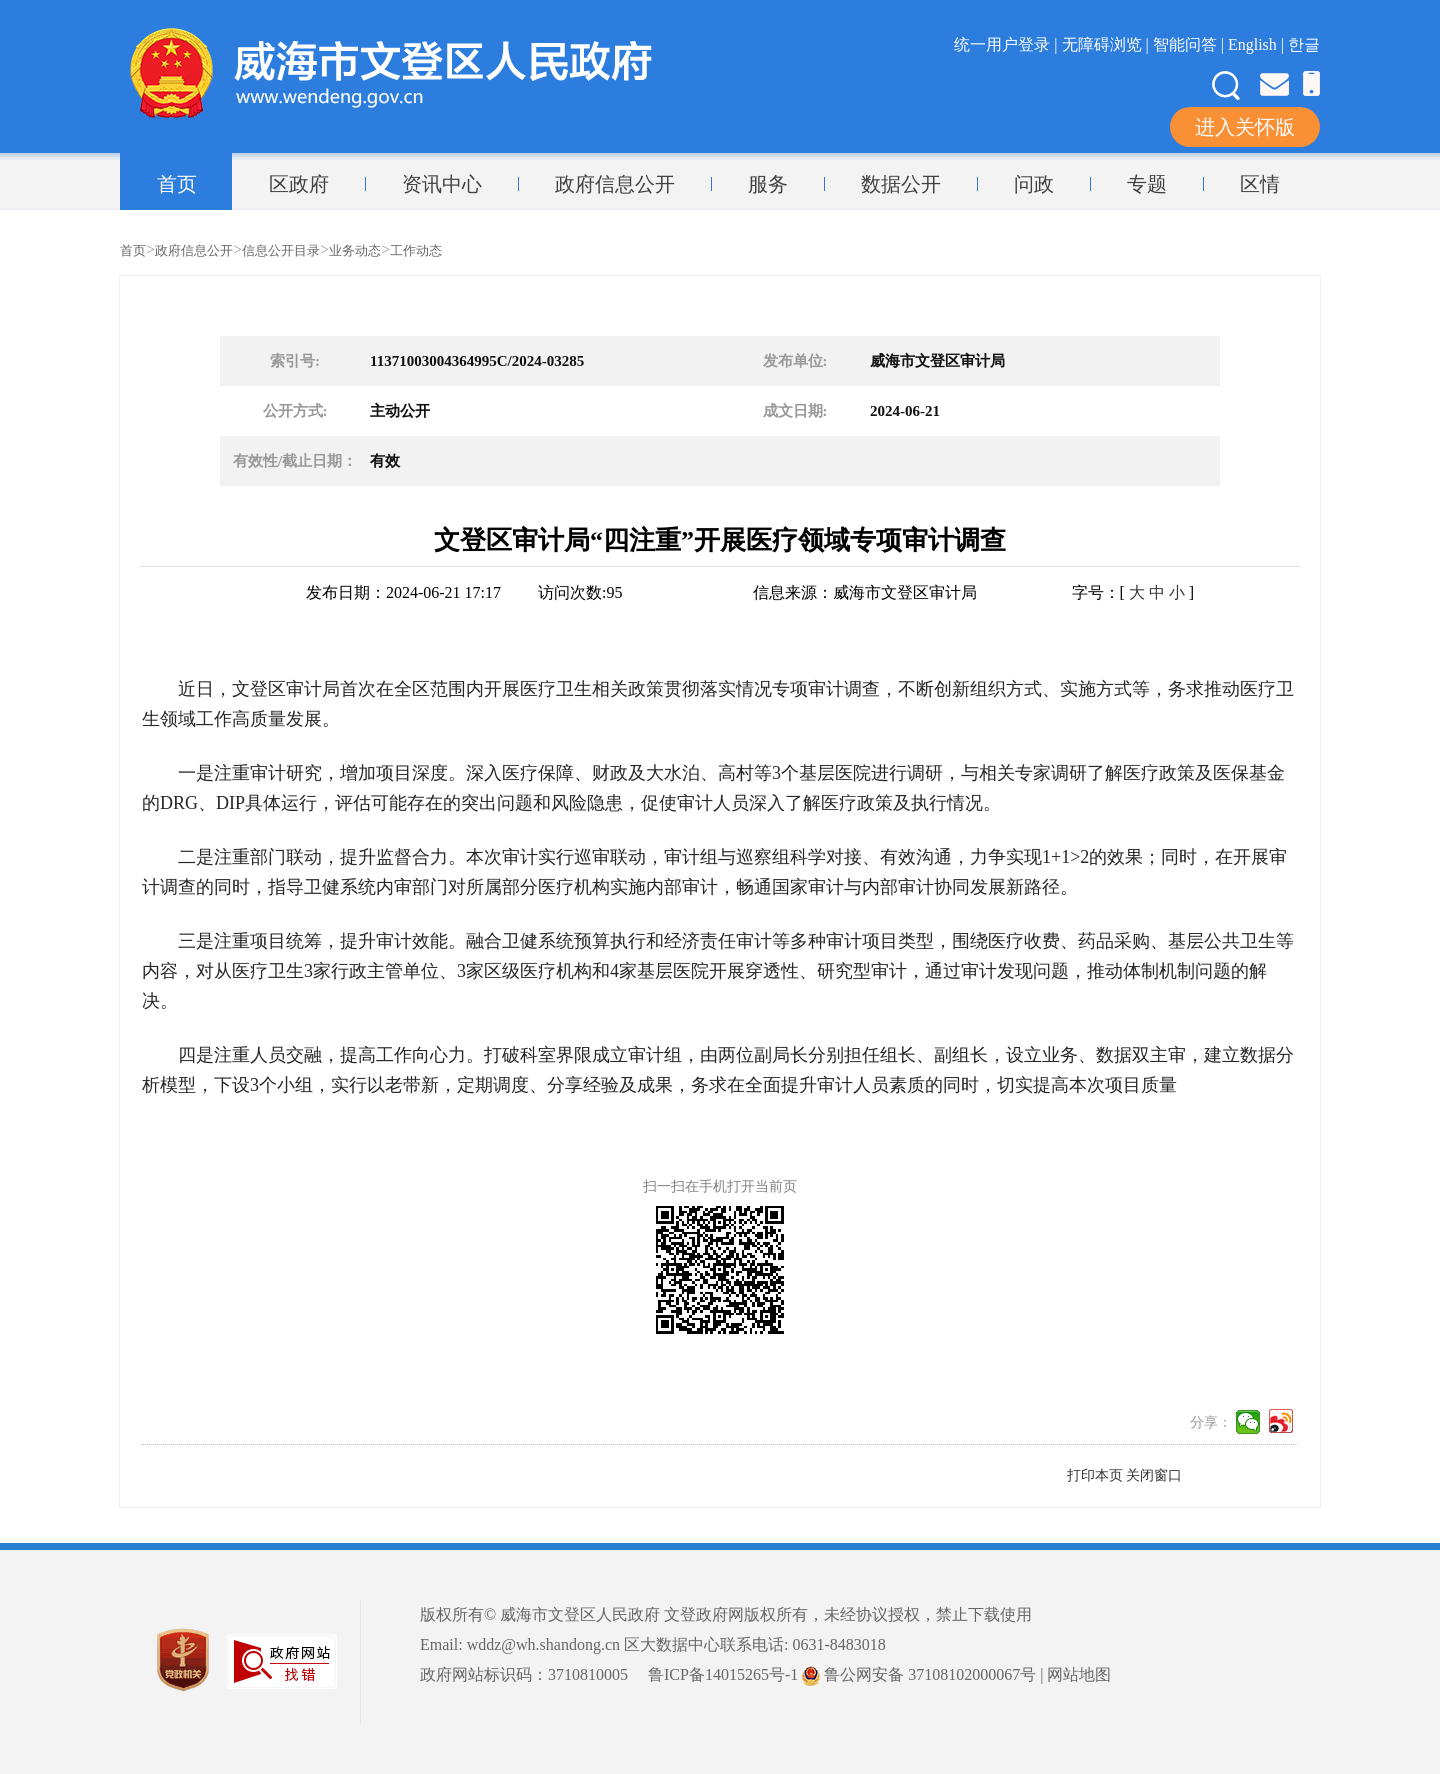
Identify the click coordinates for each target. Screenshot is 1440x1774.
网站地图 (1079, 1674)
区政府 (299, 184)
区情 (1260, 184)
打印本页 (1095, 1475)
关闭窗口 (1154, 1475)
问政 (1034, 184)
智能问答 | (1190, 44)
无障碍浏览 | (1107, 44)
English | (1258, 44)
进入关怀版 (1245, 127)
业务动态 (355, 250)
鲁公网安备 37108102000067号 (919, 1674)
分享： (1211, 1422)
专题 (1147, 184)
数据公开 (901, 184)
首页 (177, 184)
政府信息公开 (615, 184)
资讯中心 (442, 184)
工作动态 (416, 250)
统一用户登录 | (1007, 44)
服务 (768, 184)
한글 (1304, 44)
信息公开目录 (281, 250)
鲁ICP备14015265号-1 (723, 1674)
